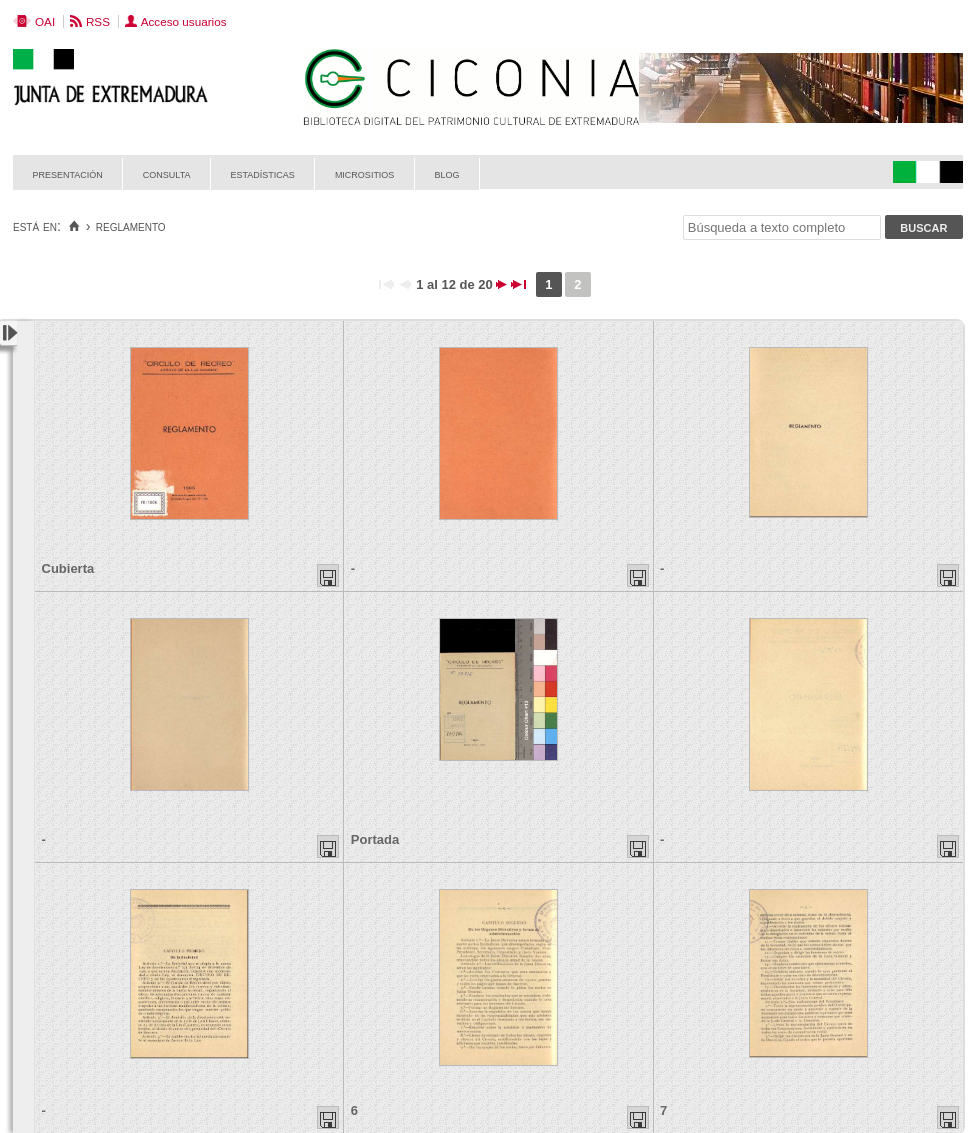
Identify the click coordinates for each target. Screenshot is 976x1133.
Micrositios (365, 173)
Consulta (167, 173)
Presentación (68, 173)
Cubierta (68, 568)
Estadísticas (263, 173)
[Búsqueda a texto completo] (782, 227)
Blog (446, 173)
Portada (375, 839)
